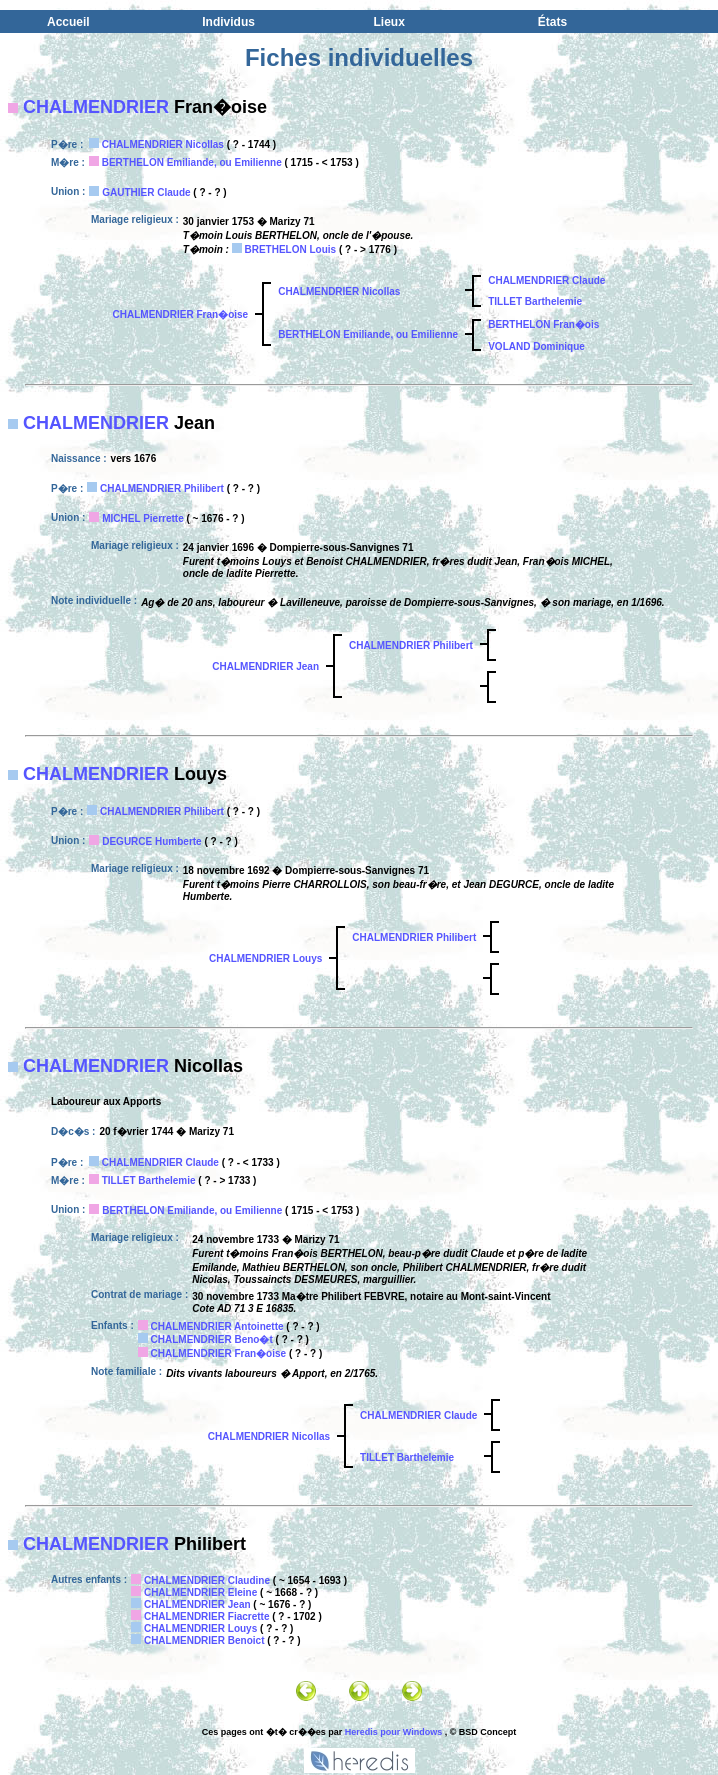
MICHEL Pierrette (143, 518)
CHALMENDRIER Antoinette (217, 1326)
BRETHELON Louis (290, 249)
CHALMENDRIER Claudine (207, 1580)
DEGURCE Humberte (151, 841)
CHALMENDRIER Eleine (200, 1592)
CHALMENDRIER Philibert (162, 488)
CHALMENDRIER (96, 107)
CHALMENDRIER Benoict (204, 1640)
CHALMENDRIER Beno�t (212, 1339)
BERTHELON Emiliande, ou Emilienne (192, 162)
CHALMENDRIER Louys (265, 958)
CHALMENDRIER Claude (546, 280)
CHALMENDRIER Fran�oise (181, 314)
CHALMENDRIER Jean (265, 666)
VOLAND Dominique (536, 346)
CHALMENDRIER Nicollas (163, 144)
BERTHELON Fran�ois (543, 324)
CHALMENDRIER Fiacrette (207, 1616)
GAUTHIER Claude (146, 192)
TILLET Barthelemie (535, 301)
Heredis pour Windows (393, 1732)
